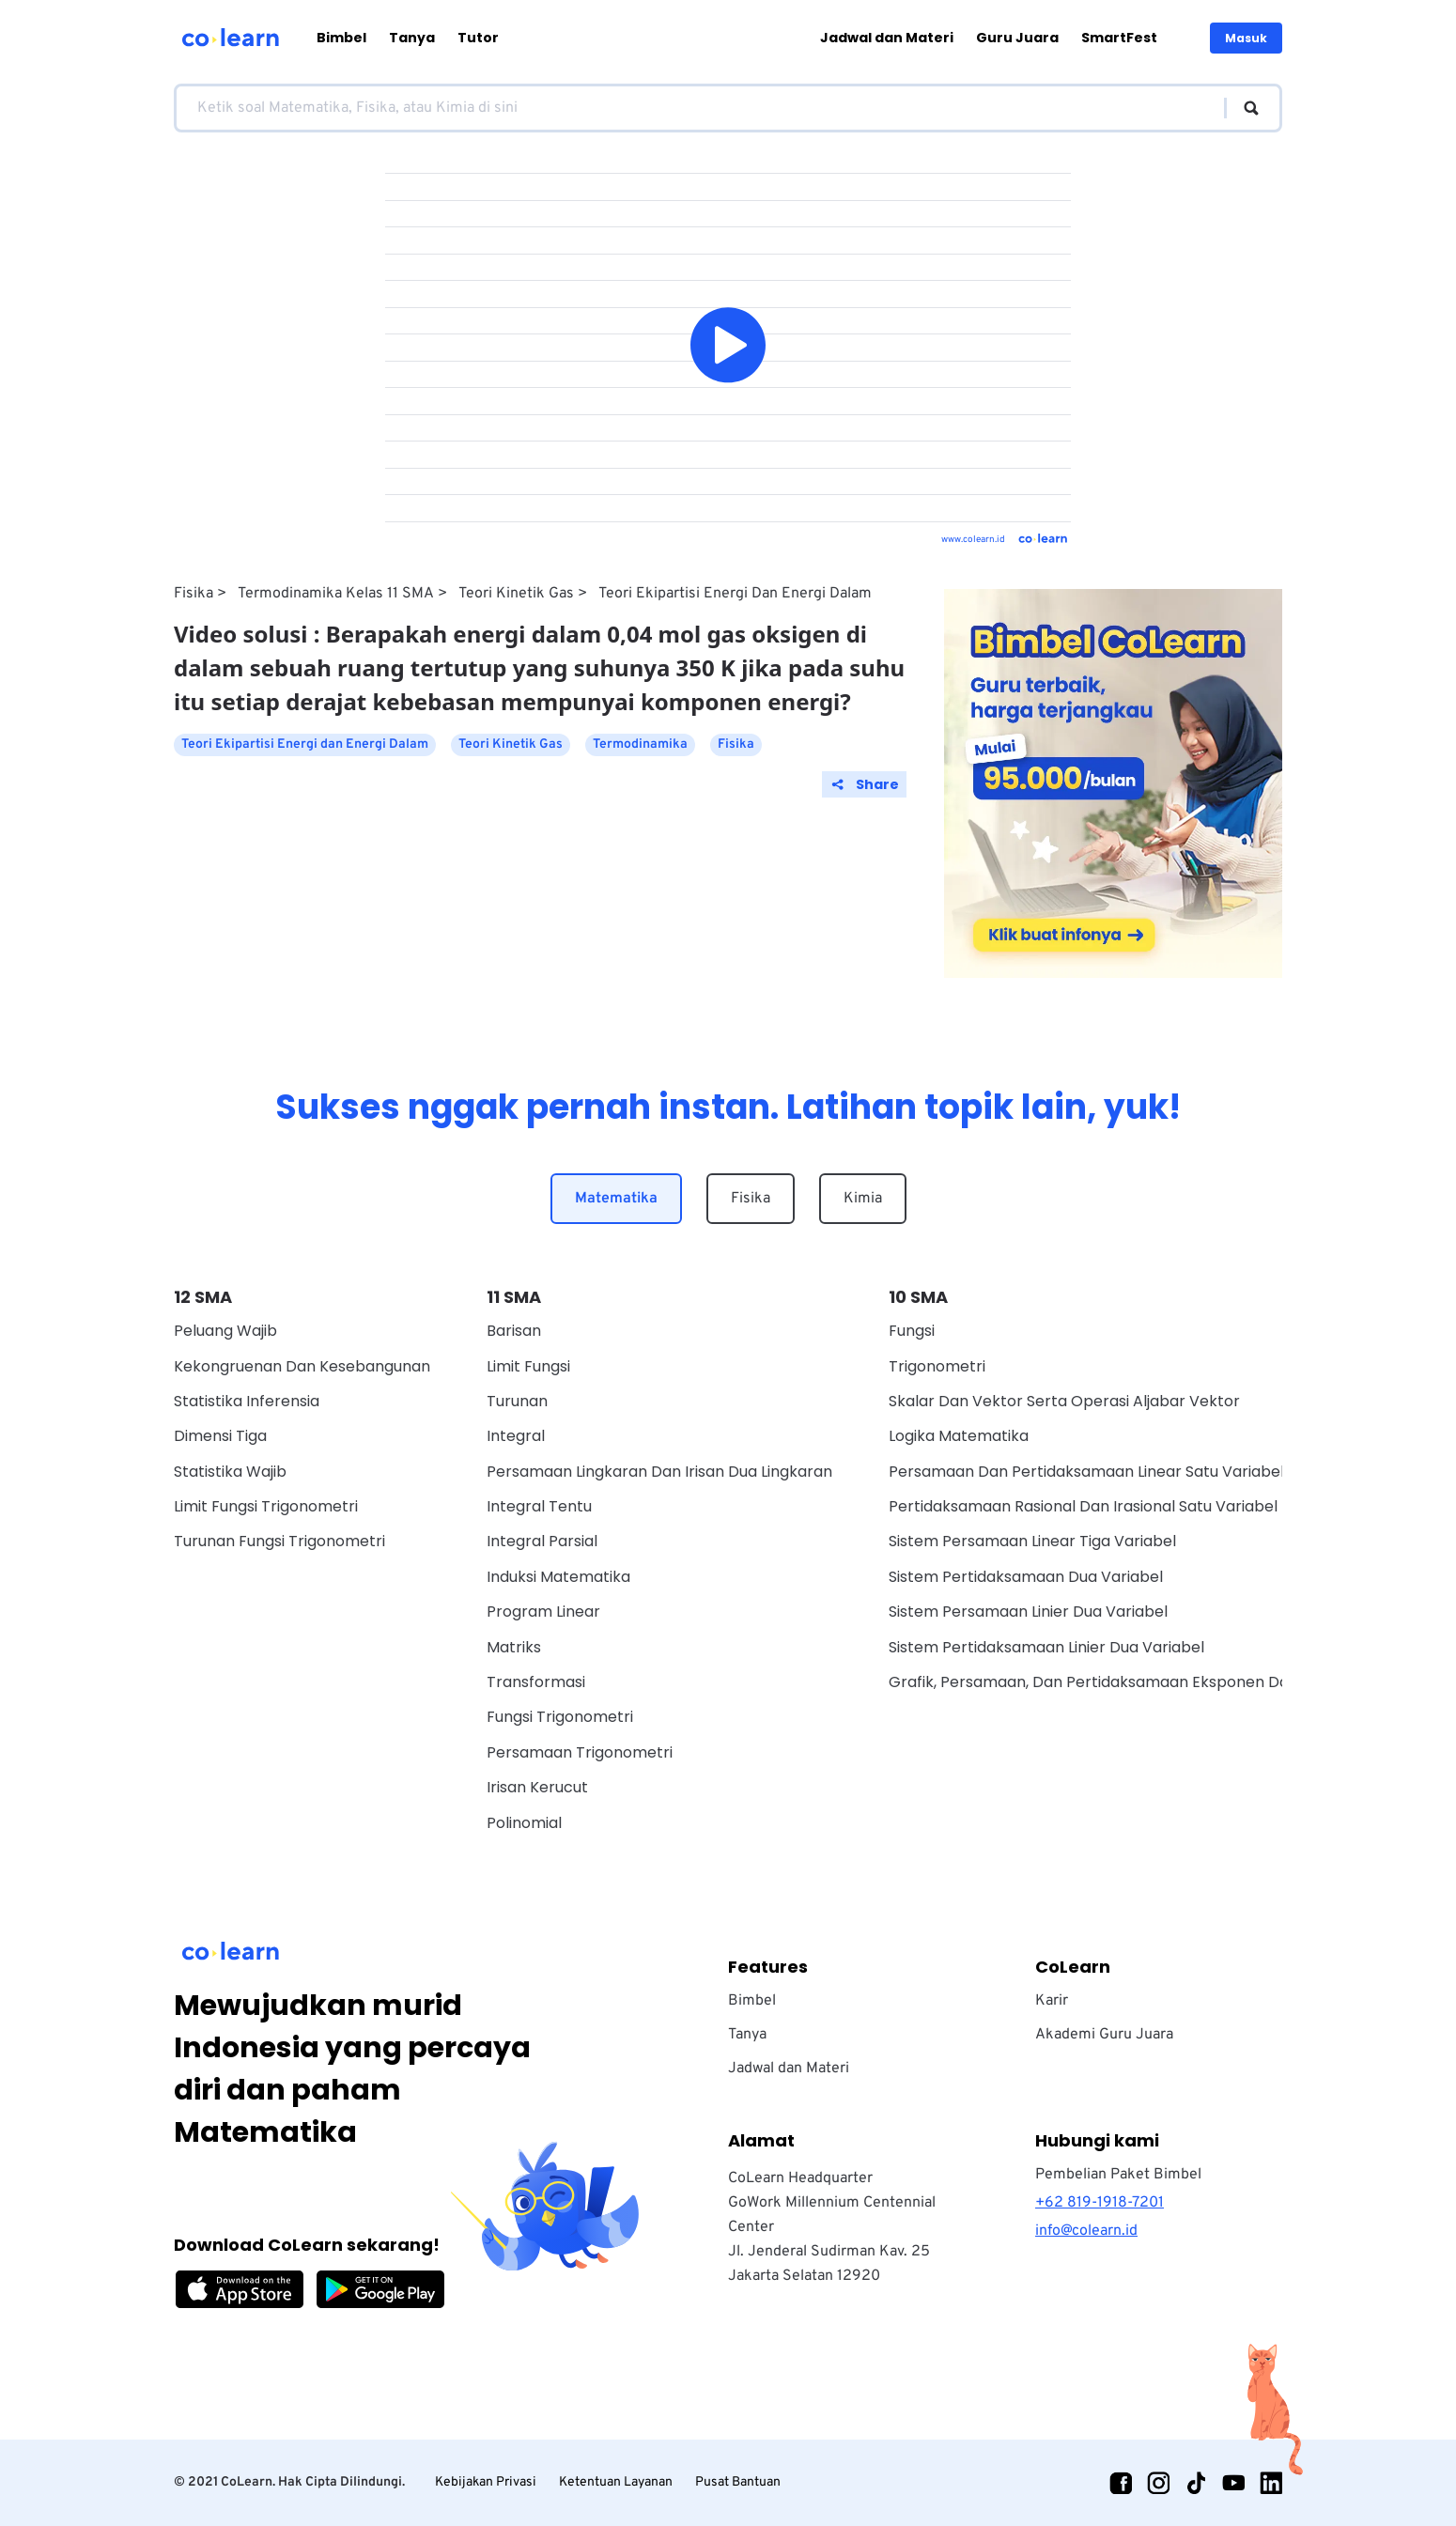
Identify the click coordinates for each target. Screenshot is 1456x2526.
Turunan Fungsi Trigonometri (279, 1541)
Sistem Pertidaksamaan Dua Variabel (1026, 1577)
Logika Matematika (959, 1436)
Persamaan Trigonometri (580, 1752)
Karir (1051, 2000)
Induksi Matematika (558, 1577)
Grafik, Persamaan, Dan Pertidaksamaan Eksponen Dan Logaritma (1133, 1682)
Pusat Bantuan (738, 2482)
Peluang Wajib (225, 1330)
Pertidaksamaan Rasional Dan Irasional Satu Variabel (1083, 1506)
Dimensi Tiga (220, 1436)
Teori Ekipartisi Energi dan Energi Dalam (735, 593)
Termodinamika (640, 744)
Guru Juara (1017, 37)
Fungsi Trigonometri (560, 1717)
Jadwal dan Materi (886, 37)
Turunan (517, 1401)
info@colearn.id (1086, 2231)
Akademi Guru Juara (1104, 2034)
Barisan (514, 1330)
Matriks (514, 1647)
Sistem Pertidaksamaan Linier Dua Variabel (1046, 1647)
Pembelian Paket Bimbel (1118, 2174)
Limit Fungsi (528, 1366)
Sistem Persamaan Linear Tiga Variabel (1032, 1541)
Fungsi (912, 1330)
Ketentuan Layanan (616, 2482)
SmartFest (1119, 37)
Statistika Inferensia (246, 1401)
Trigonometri (937, 1366)
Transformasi (536, 1682)
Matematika (616, 1198)
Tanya (412, 37)
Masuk (1246, 38)
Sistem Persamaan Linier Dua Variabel (1028, 1611)
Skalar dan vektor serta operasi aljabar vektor (1064, 1401)
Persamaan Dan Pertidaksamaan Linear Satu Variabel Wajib (1108, 1471)
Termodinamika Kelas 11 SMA (336, 593)
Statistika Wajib (230, 1471)
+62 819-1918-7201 (1099, 2202)
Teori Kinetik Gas (516, 593)
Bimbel (341, 37)
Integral (516, 1436)
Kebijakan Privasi (485, 2482)
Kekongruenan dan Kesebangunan (302, 1366)
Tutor (478, 37)
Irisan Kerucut (537, 1787)
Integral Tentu (539, 1506)
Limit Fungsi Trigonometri (266, 1506)
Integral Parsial (542, 1541)
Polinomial (524, 1823)
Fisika (193, 593)
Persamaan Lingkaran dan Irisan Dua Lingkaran (659, 1471)
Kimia (863, 1198)
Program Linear (543, 1611)
